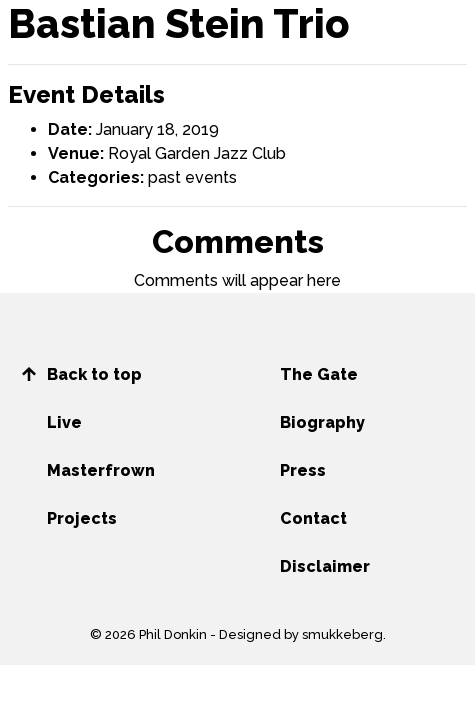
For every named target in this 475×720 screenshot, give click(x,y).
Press (303, 470)
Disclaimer (325, 566)
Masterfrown (101, 470)
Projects (82, 518)
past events (192, 177)
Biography (322, 422)
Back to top (94, 374)
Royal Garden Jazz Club (197, 153)
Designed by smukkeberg (301, 634)
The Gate (319, 374)
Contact (313, 518)
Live (64, 422)
